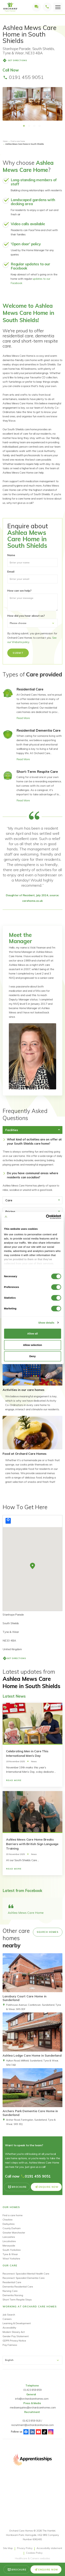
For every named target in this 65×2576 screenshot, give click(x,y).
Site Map (8, 2548)
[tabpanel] (32, 104)
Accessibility (9, 2327)
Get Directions (15, 60)
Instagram (50, 2431)
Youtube (38, 2431)
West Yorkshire (11, 2258)
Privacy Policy (24, 2548)
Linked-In (32, 2431)
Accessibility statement (49, 2548)
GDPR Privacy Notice (14, 2340)
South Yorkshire (12, 2249)
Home (5, 141)
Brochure (18, 2569)
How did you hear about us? (26, 615)
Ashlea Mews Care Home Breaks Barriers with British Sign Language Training (32, 1843)
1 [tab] (24, 126)
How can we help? (19, 590)
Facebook (26, 2431)
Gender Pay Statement (16, 2336)
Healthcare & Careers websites (32, 2558)
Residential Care (12, 2282)
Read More (23, 718)
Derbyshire (9, 2224)
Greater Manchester (14, 2232)
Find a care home (18, 141)
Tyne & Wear (10, 2254)
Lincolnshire (9, 2241)
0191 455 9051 (26, 77)
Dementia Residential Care (18, 2286)
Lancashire (9, 2236)
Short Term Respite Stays (17, 2299)
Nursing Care (10, 2290)
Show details (46, 1322)
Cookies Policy (34, 2552)
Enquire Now (48, 2569)
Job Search (9, 2314)
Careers (7, 2319)
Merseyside (9, 2245)
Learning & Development (17, 2323)
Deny (32, 1356)
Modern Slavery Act (14, 2332)
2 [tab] (29, 126)
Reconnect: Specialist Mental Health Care (26, 2273)
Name (11, 555)
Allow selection (32, 1344)
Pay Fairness (10, 2344)
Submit (18, 652)
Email (10, 571)
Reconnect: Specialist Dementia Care (24, 2278)
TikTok (44, 2431)
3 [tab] (34, 126)
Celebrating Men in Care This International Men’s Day (27, 1753)
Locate (8, 1520)
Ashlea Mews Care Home (26, 1912)
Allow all (32, 1333)
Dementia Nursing (13, 2295)
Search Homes (47, 1932)
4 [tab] (39, 126)
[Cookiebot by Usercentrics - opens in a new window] (46, 1217)
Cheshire (7, 2219)
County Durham (12, 2228)
